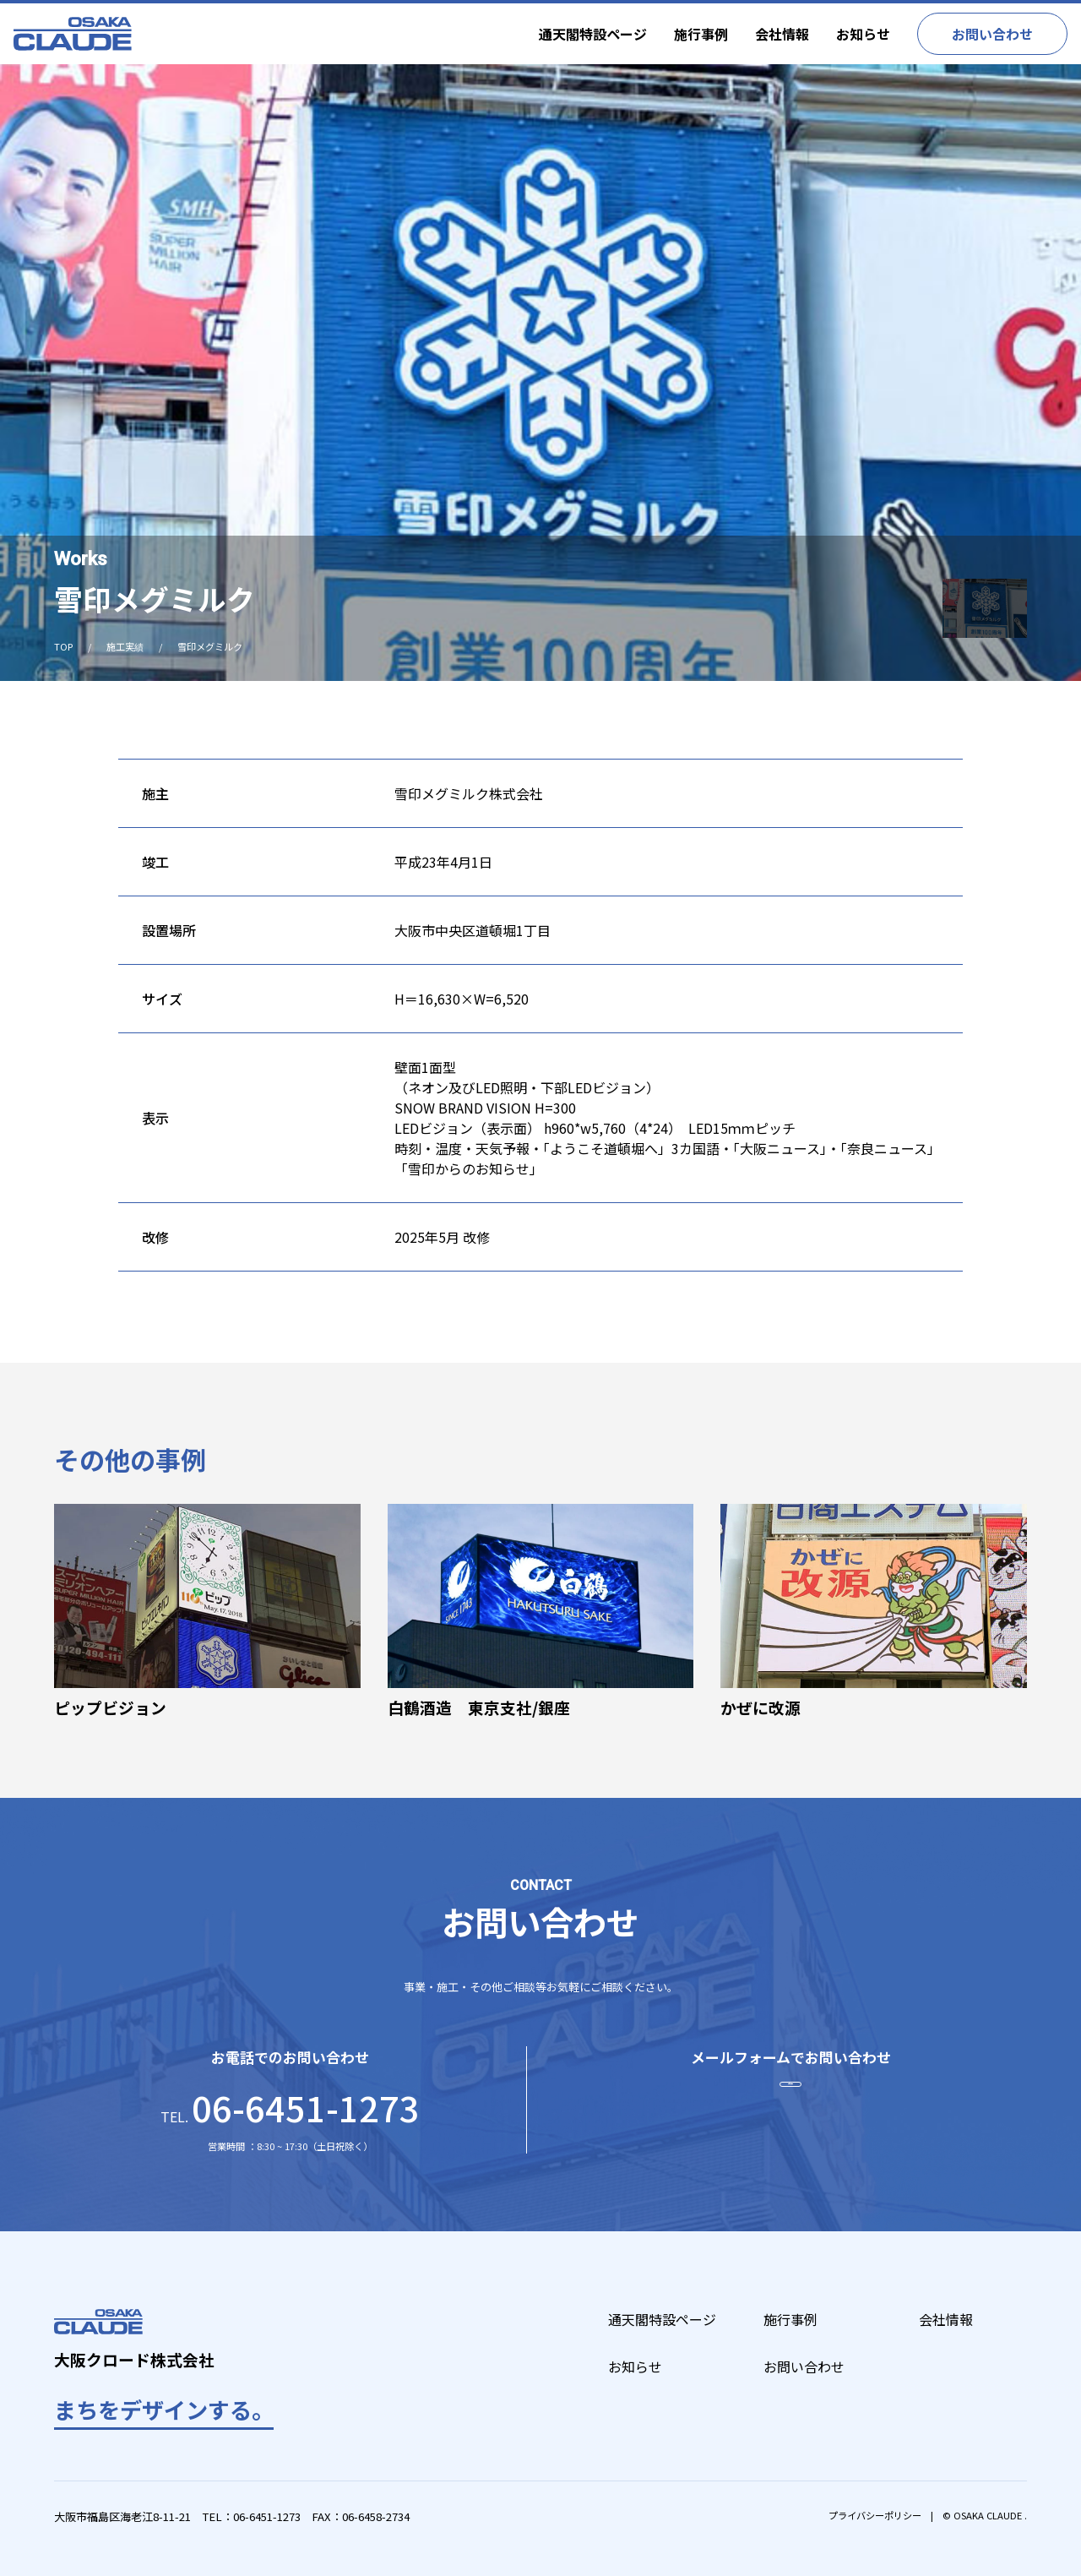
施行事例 (701, 34)
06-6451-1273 (267, 2516)
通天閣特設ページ (593, 34)
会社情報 (782, 34)
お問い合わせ (992, 34)
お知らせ (863, 34)
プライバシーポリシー (874, 2515)
